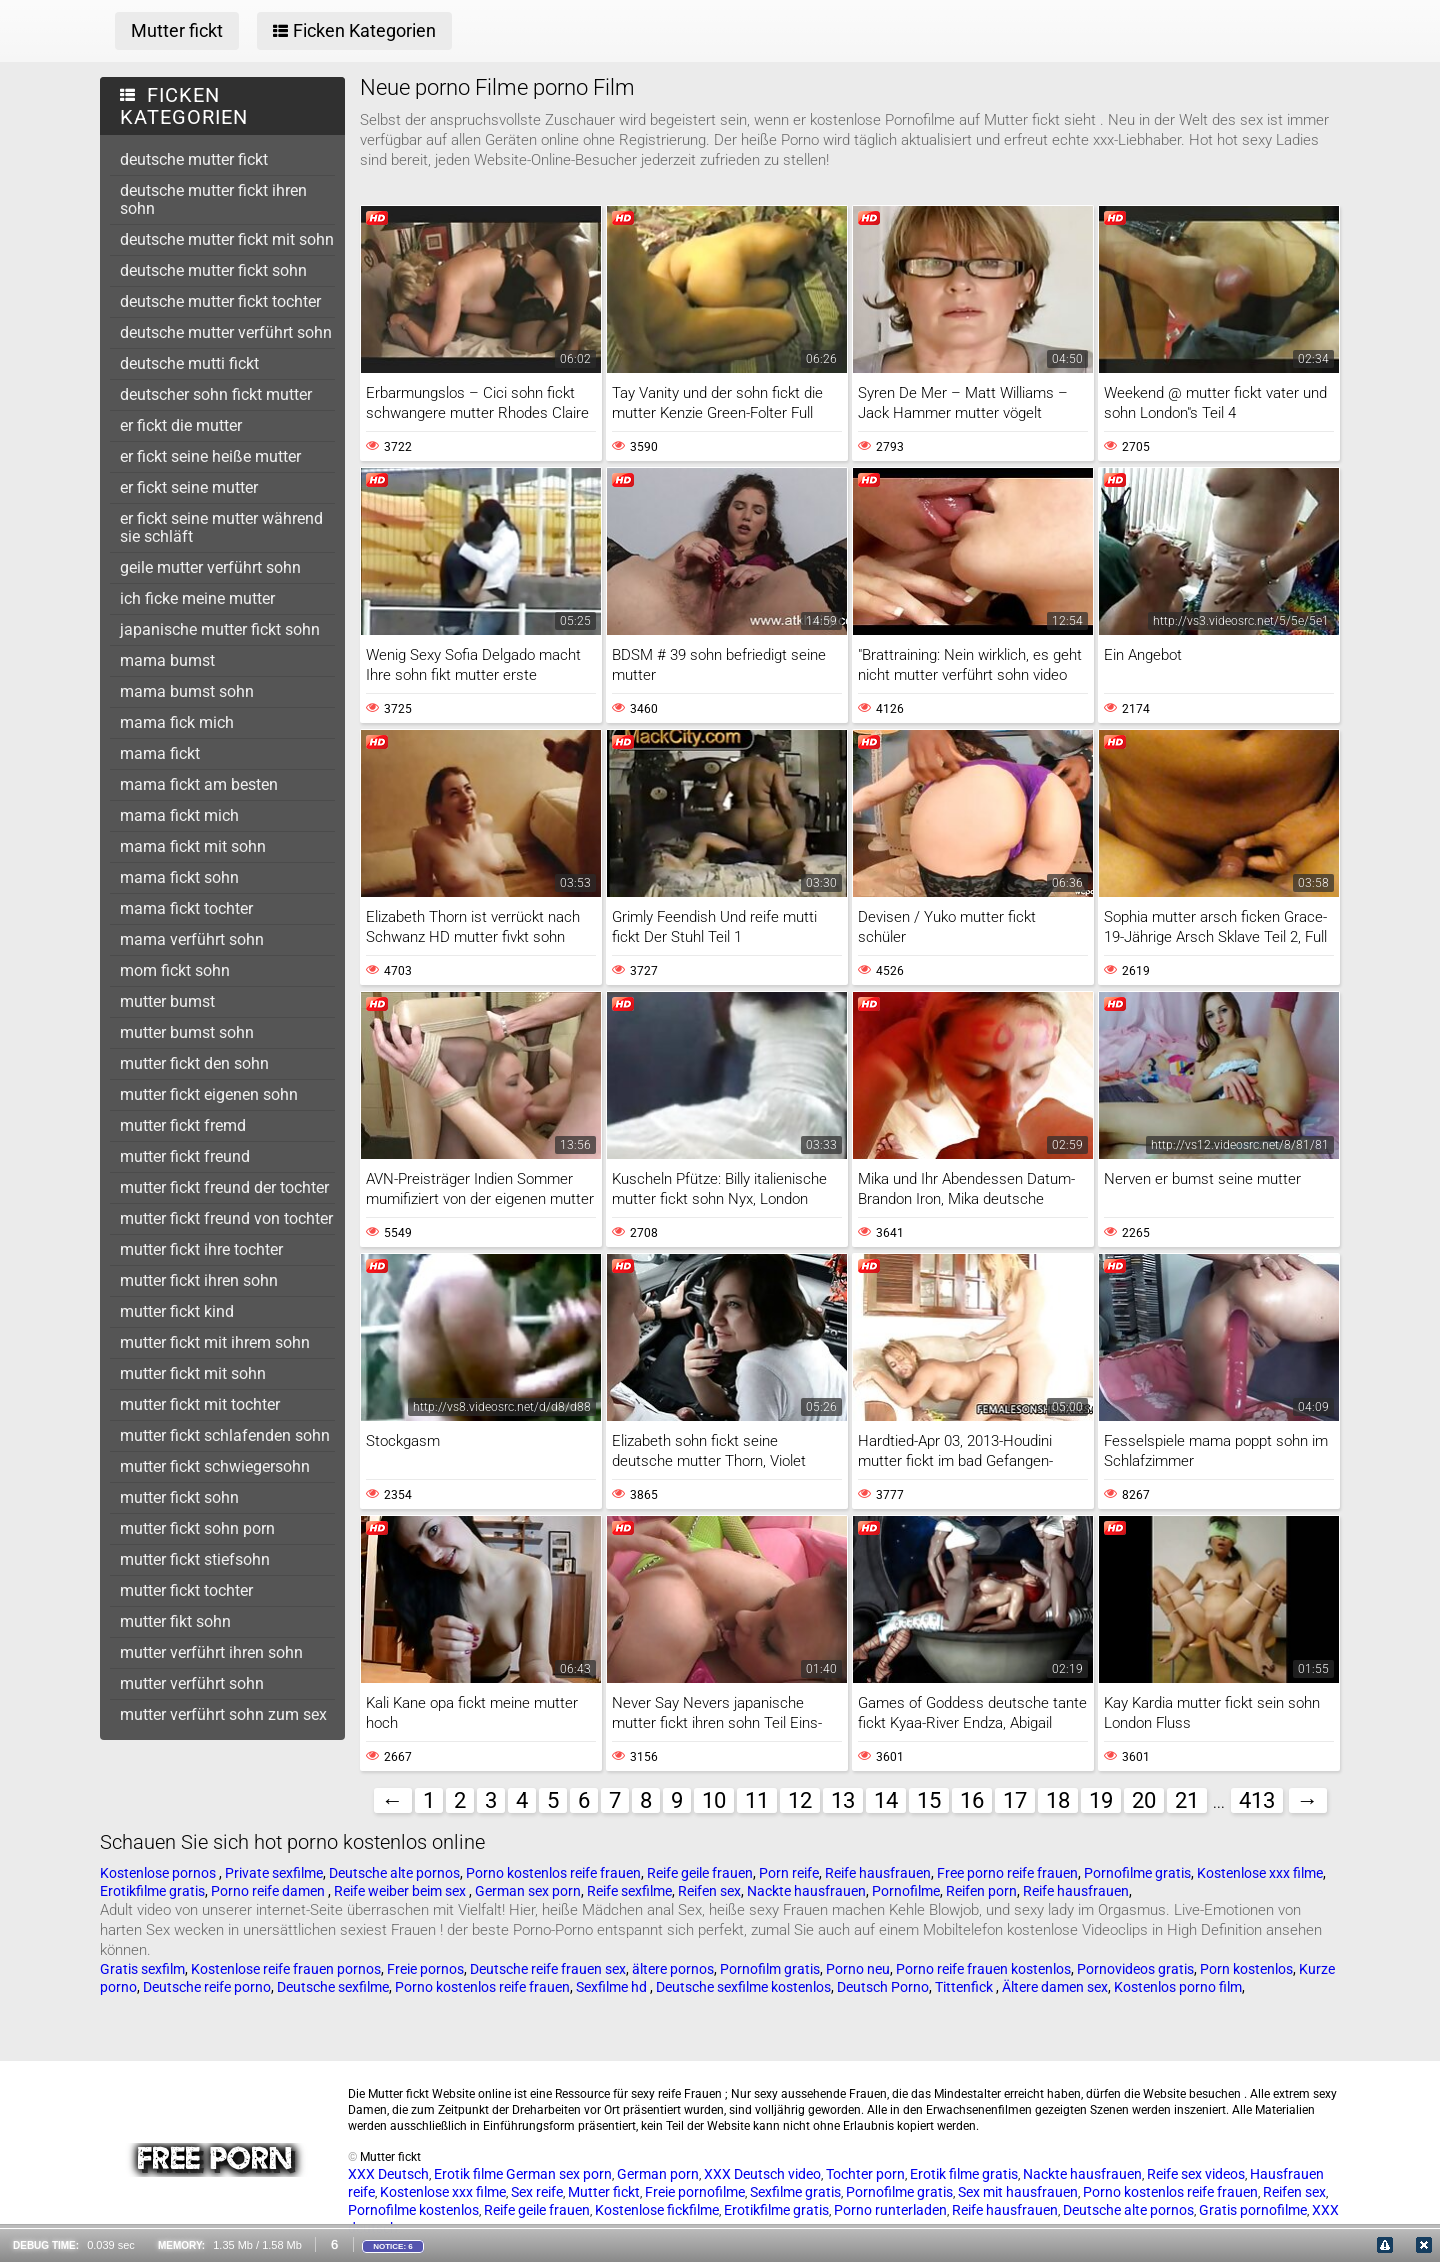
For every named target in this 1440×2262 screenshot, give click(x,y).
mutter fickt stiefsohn (195, 1559)
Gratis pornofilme (1253, 2210)
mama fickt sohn (179, 877)
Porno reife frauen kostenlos (983, 1969)
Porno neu (858, 1969)
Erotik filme (468, 2174)
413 (1257, 1800)
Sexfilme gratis (795, 2192)
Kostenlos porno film (1178, 1987)
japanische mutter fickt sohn (220, 629)
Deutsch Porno (883, 1987)
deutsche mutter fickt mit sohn (227, 239)
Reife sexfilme (629, 1891)
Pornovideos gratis (1135, 1969)
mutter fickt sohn (179, 1497)
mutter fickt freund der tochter (224, 1187)
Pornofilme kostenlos (413, 2210)
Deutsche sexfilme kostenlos (743, 1987)
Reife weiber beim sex (401, 1891)
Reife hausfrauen (878, 1873)
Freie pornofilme (695, 2192)
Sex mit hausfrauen (1018, 2192)
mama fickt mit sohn (193, 846)
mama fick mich (177, 722)
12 (800, 1800)
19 (1101, 1800)
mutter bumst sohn (187, 1032)
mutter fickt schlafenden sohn (225, 1435)
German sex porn (528, 1891)
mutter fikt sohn (175, 1621)
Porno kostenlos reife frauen (553, 1873)
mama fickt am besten (199, 784)
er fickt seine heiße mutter (210, 456)
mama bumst (167, 660)
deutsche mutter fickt (194, 159)
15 (929, 1800)
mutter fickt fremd (183, 1125)
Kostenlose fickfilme (657, 2210)
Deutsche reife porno (207, 1987)
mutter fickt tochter (186, 1590)
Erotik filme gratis (964, 2174)
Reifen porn (981, 1891)
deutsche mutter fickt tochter (220, 301)
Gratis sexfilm (142, 1969)
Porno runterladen (890, 2210)
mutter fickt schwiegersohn (215, 1466)
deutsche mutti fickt (189, 363)
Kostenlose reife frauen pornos (286, 1969)
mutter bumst (167, 1001)
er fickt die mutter (181, 425)
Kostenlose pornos (159, 1873)
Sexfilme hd (613, 1987)
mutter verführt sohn (192, 1683)
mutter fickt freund (185, 1156)
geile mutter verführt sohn (210, 567)
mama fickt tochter (186, 908)
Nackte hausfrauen (806, 1891)
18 (1058, 1800)
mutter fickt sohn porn (197, 1528)
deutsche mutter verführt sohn (226, 332)
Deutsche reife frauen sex (548, 1969)
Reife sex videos (1196, 2174)
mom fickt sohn (175, 970)
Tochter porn (865, 2174)
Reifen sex (709, 1891)
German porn (658, 2174)
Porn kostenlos (1246, 1969)
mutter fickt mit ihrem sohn (215, 1342)
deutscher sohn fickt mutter (216, 394)
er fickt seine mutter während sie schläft (221, 527)
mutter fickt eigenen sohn (209, 1094)
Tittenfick (965, 1987)
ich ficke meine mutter (197, 598)
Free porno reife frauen (1007, 1873)
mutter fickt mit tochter (200, 1404)
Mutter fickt (604, 2192)
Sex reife (537, 2192)
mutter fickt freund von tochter (226, 1218)
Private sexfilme (274, 1873)
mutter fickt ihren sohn (199, 1280)
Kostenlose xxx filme (1260, 1873)
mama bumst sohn (187, 691)
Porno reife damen (269, 1891)
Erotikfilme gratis (152, 1891)
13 (843, 1800)
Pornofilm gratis (770, 1969)
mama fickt (160, 753)
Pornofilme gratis (1137, 1873)
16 (972, 1800)
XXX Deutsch (388, 2174)
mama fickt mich (179, 815)
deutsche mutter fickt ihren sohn (213, 199)
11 (757, 1800)
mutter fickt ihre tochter (201, 1249)
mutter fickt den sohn (194, 1063)
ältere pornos (673, 1969)
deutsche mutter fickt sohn (213, 270)
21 (1187, 1800)
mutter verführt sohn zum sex (223, 1714)
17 (1015, 1800)
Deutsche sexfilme (333, 1987)
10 (714, 1800)
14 (886, 1800)
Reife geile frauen (700, 1873)
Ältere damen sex (1055, 1987)
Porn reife (789, 1873)
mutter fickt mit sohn (193, 1373)
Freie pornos (425, 1969)
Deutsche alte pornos (394, 1873)
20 (1144, 1800)
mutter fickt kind (177, 1311)
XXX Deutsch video (762, 2174)
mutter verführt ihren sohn (211, 1652)
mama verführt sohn (192, 939)
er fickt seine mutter (189, 487)
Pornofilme (906, 1891)
